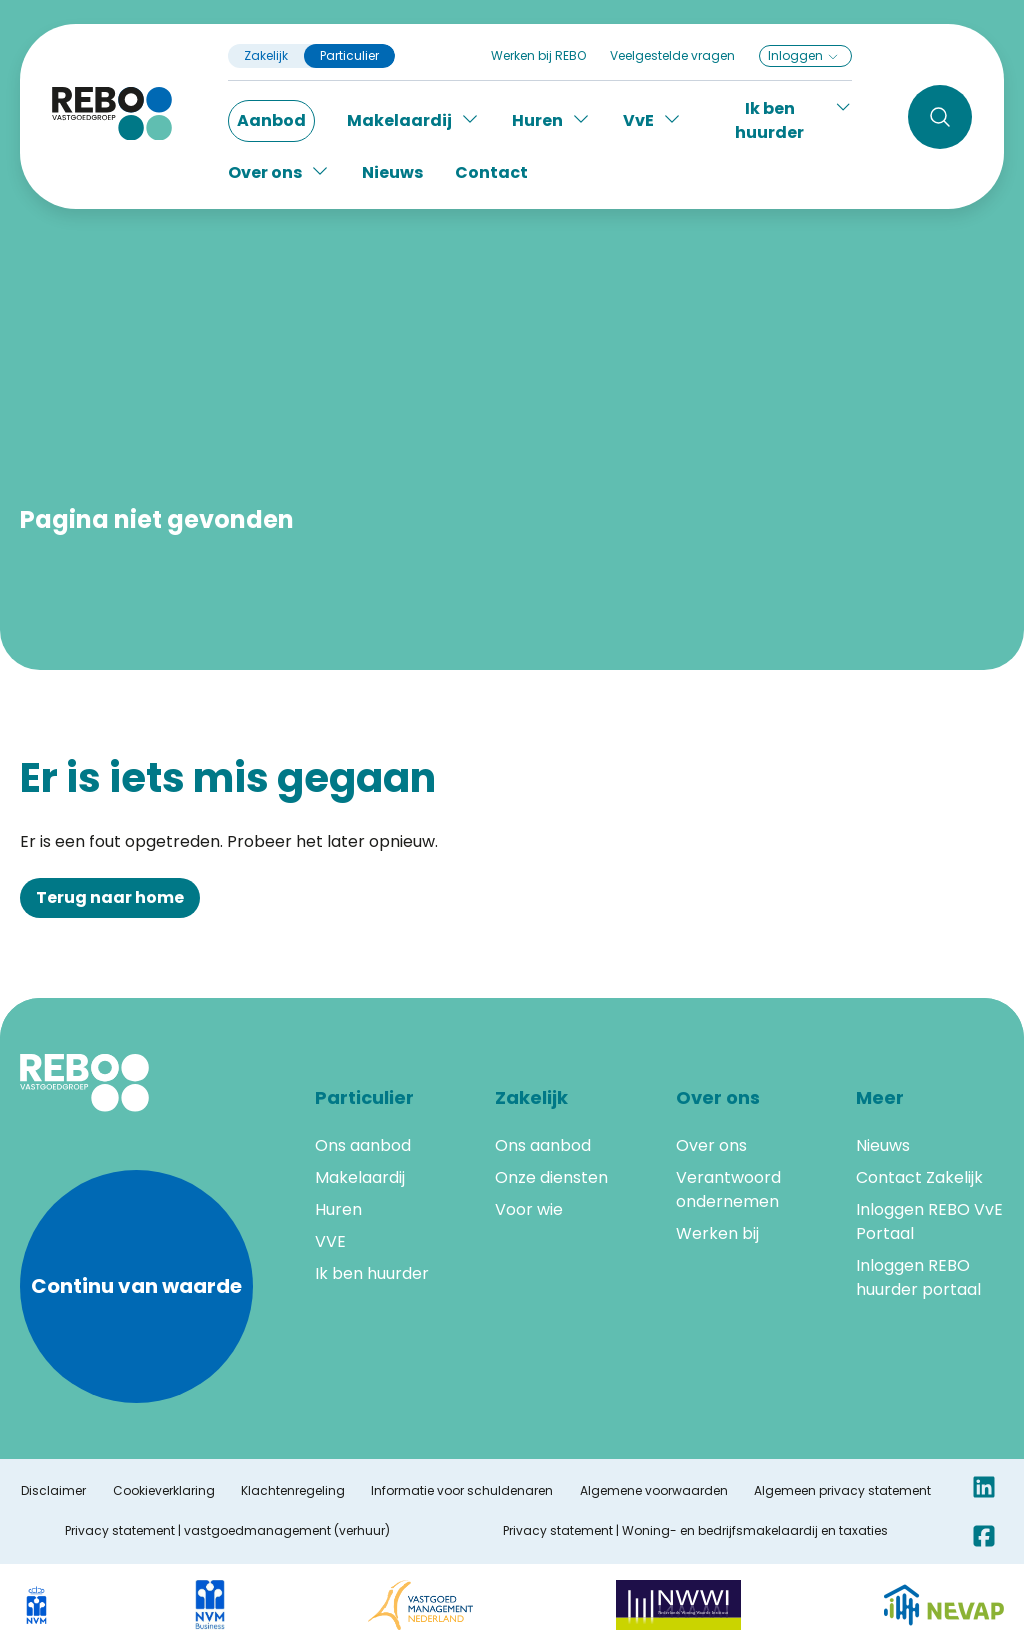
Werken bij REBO (538, 55)
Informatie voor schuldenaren (462, 1491)
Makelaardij (360, 1177)
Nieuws (392, 172)
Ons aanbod (363, 1145)
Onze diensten (551, 1177)
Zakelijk (266, 56)
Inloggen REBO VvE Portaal (929, 1221)
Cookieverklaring (164, 1491)
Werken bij (717, 1233)
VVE (330, 1241)
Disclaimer (53, 1491)
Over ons (711, 1145)
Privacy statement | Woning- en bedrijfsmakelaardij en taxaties (695, 1531)
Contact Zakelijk (919, 1177)
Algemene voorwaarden (654, 1491)
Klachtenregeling (293, 1491)
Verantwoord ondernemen (728, 1189)
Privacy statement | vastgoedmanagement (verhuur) (227, 1531)
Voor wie (529, 1209)
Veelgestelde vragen (672, 55)
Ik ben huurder (372, 1273)
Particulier (349, 56)
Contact (491, 172)
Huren (338, 1209)
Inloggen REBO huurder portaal (918, 1277)
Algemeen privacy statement (842, 1491)
